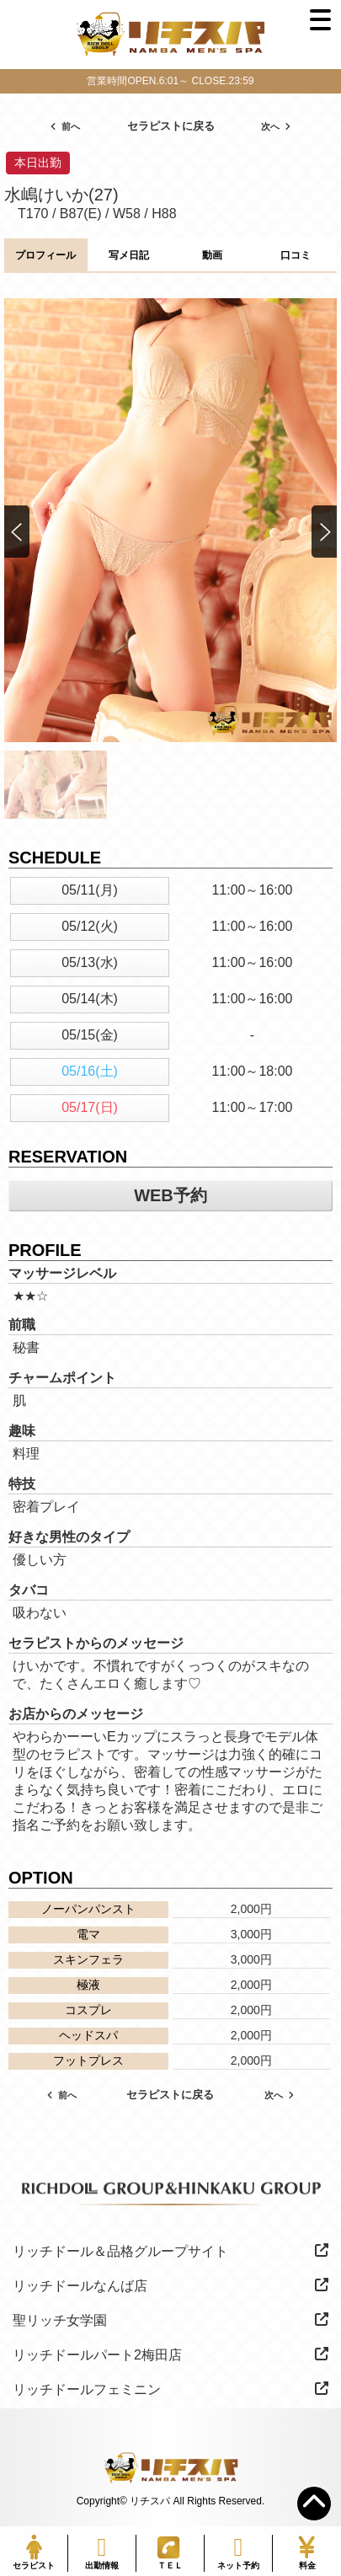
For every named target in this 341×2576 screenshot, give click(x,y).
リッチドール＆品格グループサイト (170, 2250)
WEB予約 (170, 1195)
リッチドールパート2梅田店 (170, 2354)
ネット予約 (238, 2552)
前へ (65, 126)
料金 (307, 2552)
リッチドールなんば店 (170, 2285)
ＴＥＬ (170, 2553)
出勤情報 (102, 2552)
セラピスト (33, 2552)
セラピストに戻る (171, 126)
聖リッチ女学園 (170, 2319)
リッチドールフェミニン (170, 2389)
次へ (275, 126)
